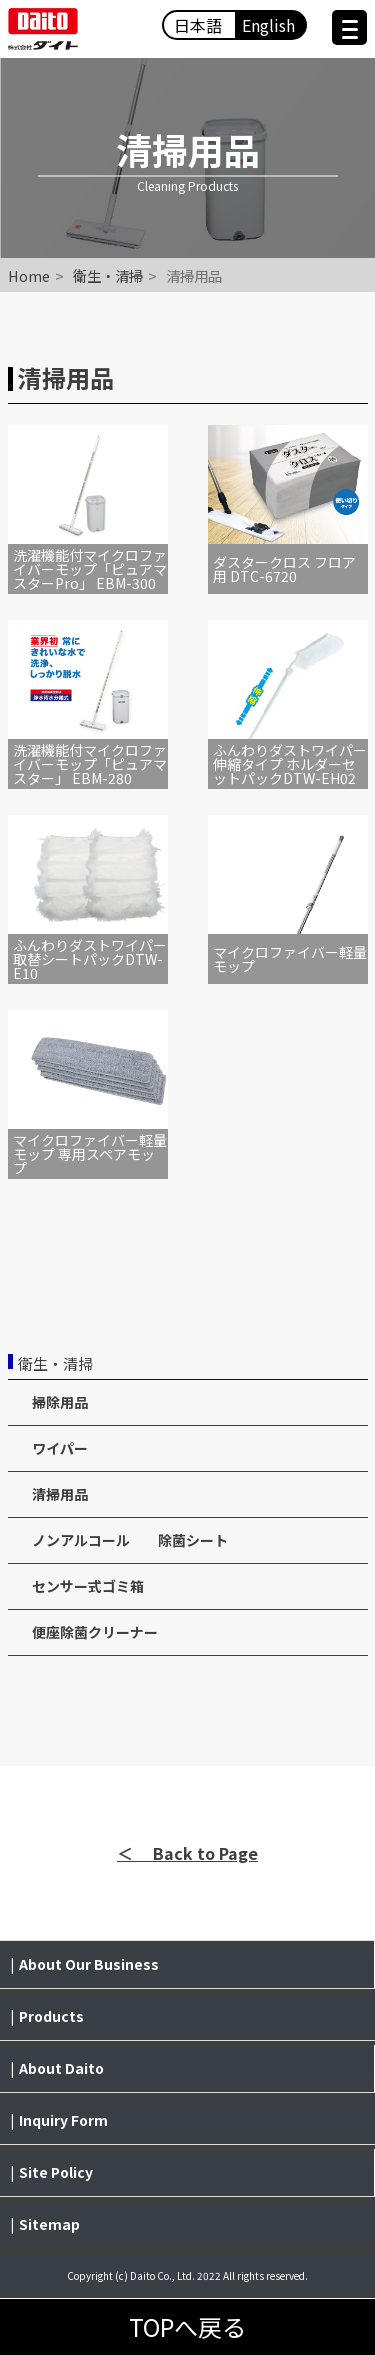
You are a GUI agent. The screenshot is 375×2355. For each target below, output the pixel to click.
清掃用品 (60, 1494)
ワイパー (60, 1448)
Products (51, 2016)
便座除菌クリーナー (95, 1632)
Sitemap (49, 2224)
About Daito (61, 2068)
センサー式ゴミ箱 (88, 1586)
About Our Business (89, 1964)
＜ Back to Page (187, 1853)
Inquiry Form (63, 2120)
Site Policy (56, 2172)
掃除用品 (60, 1402)
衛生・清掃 (108, 275)
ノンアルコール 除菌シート (130, 1540)
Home (29, 275)
